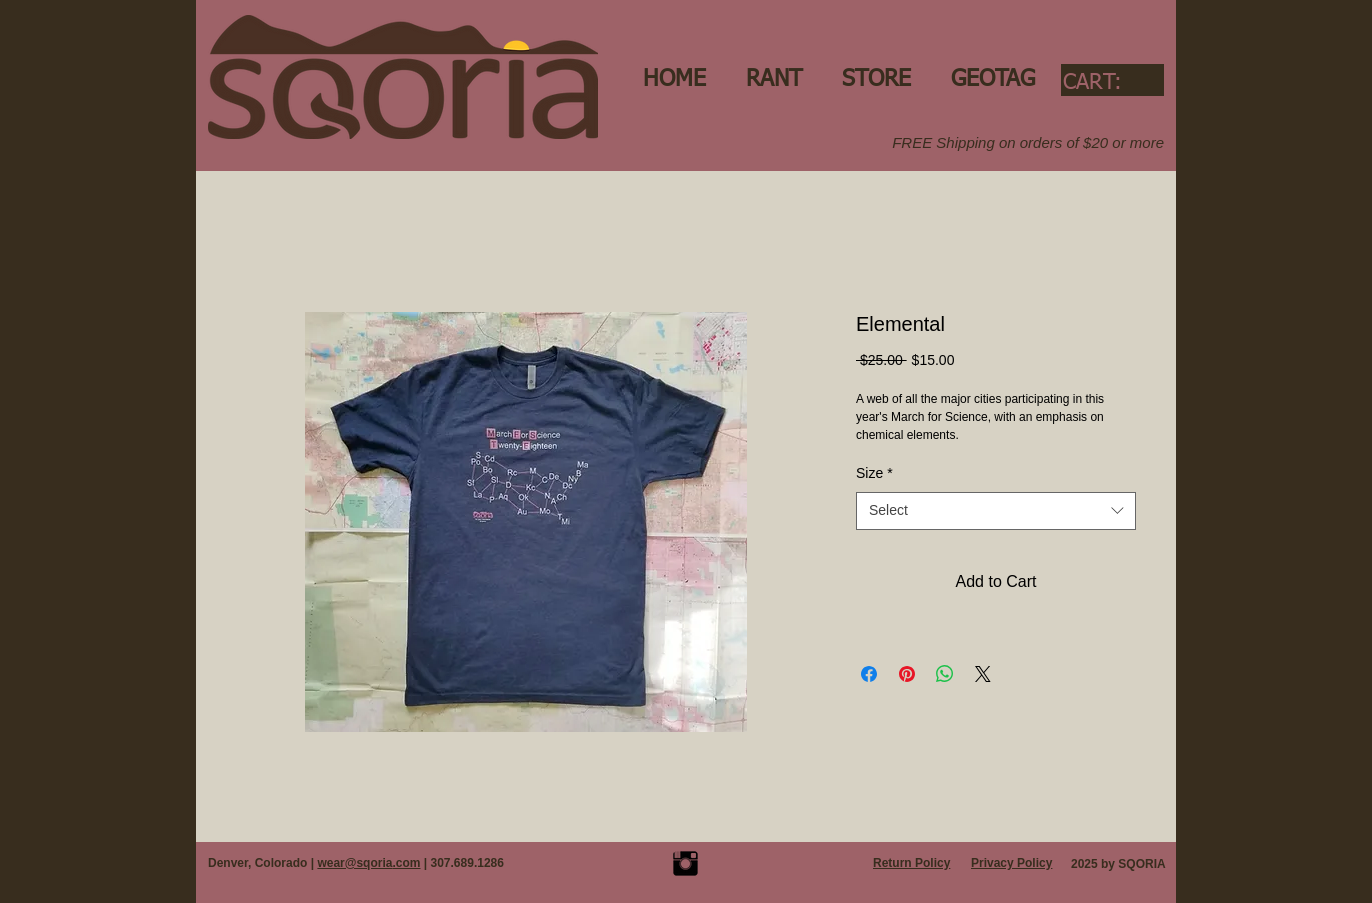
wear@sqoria (354, 863)
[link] (1110, 81)
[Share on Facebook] (869, 674)
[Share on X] (983, 674)
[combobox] (996, 511)
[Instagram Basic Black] (685, 863)
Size (874, 473)
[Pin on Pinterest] (907, 674)
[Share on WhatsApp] (945, 674)
